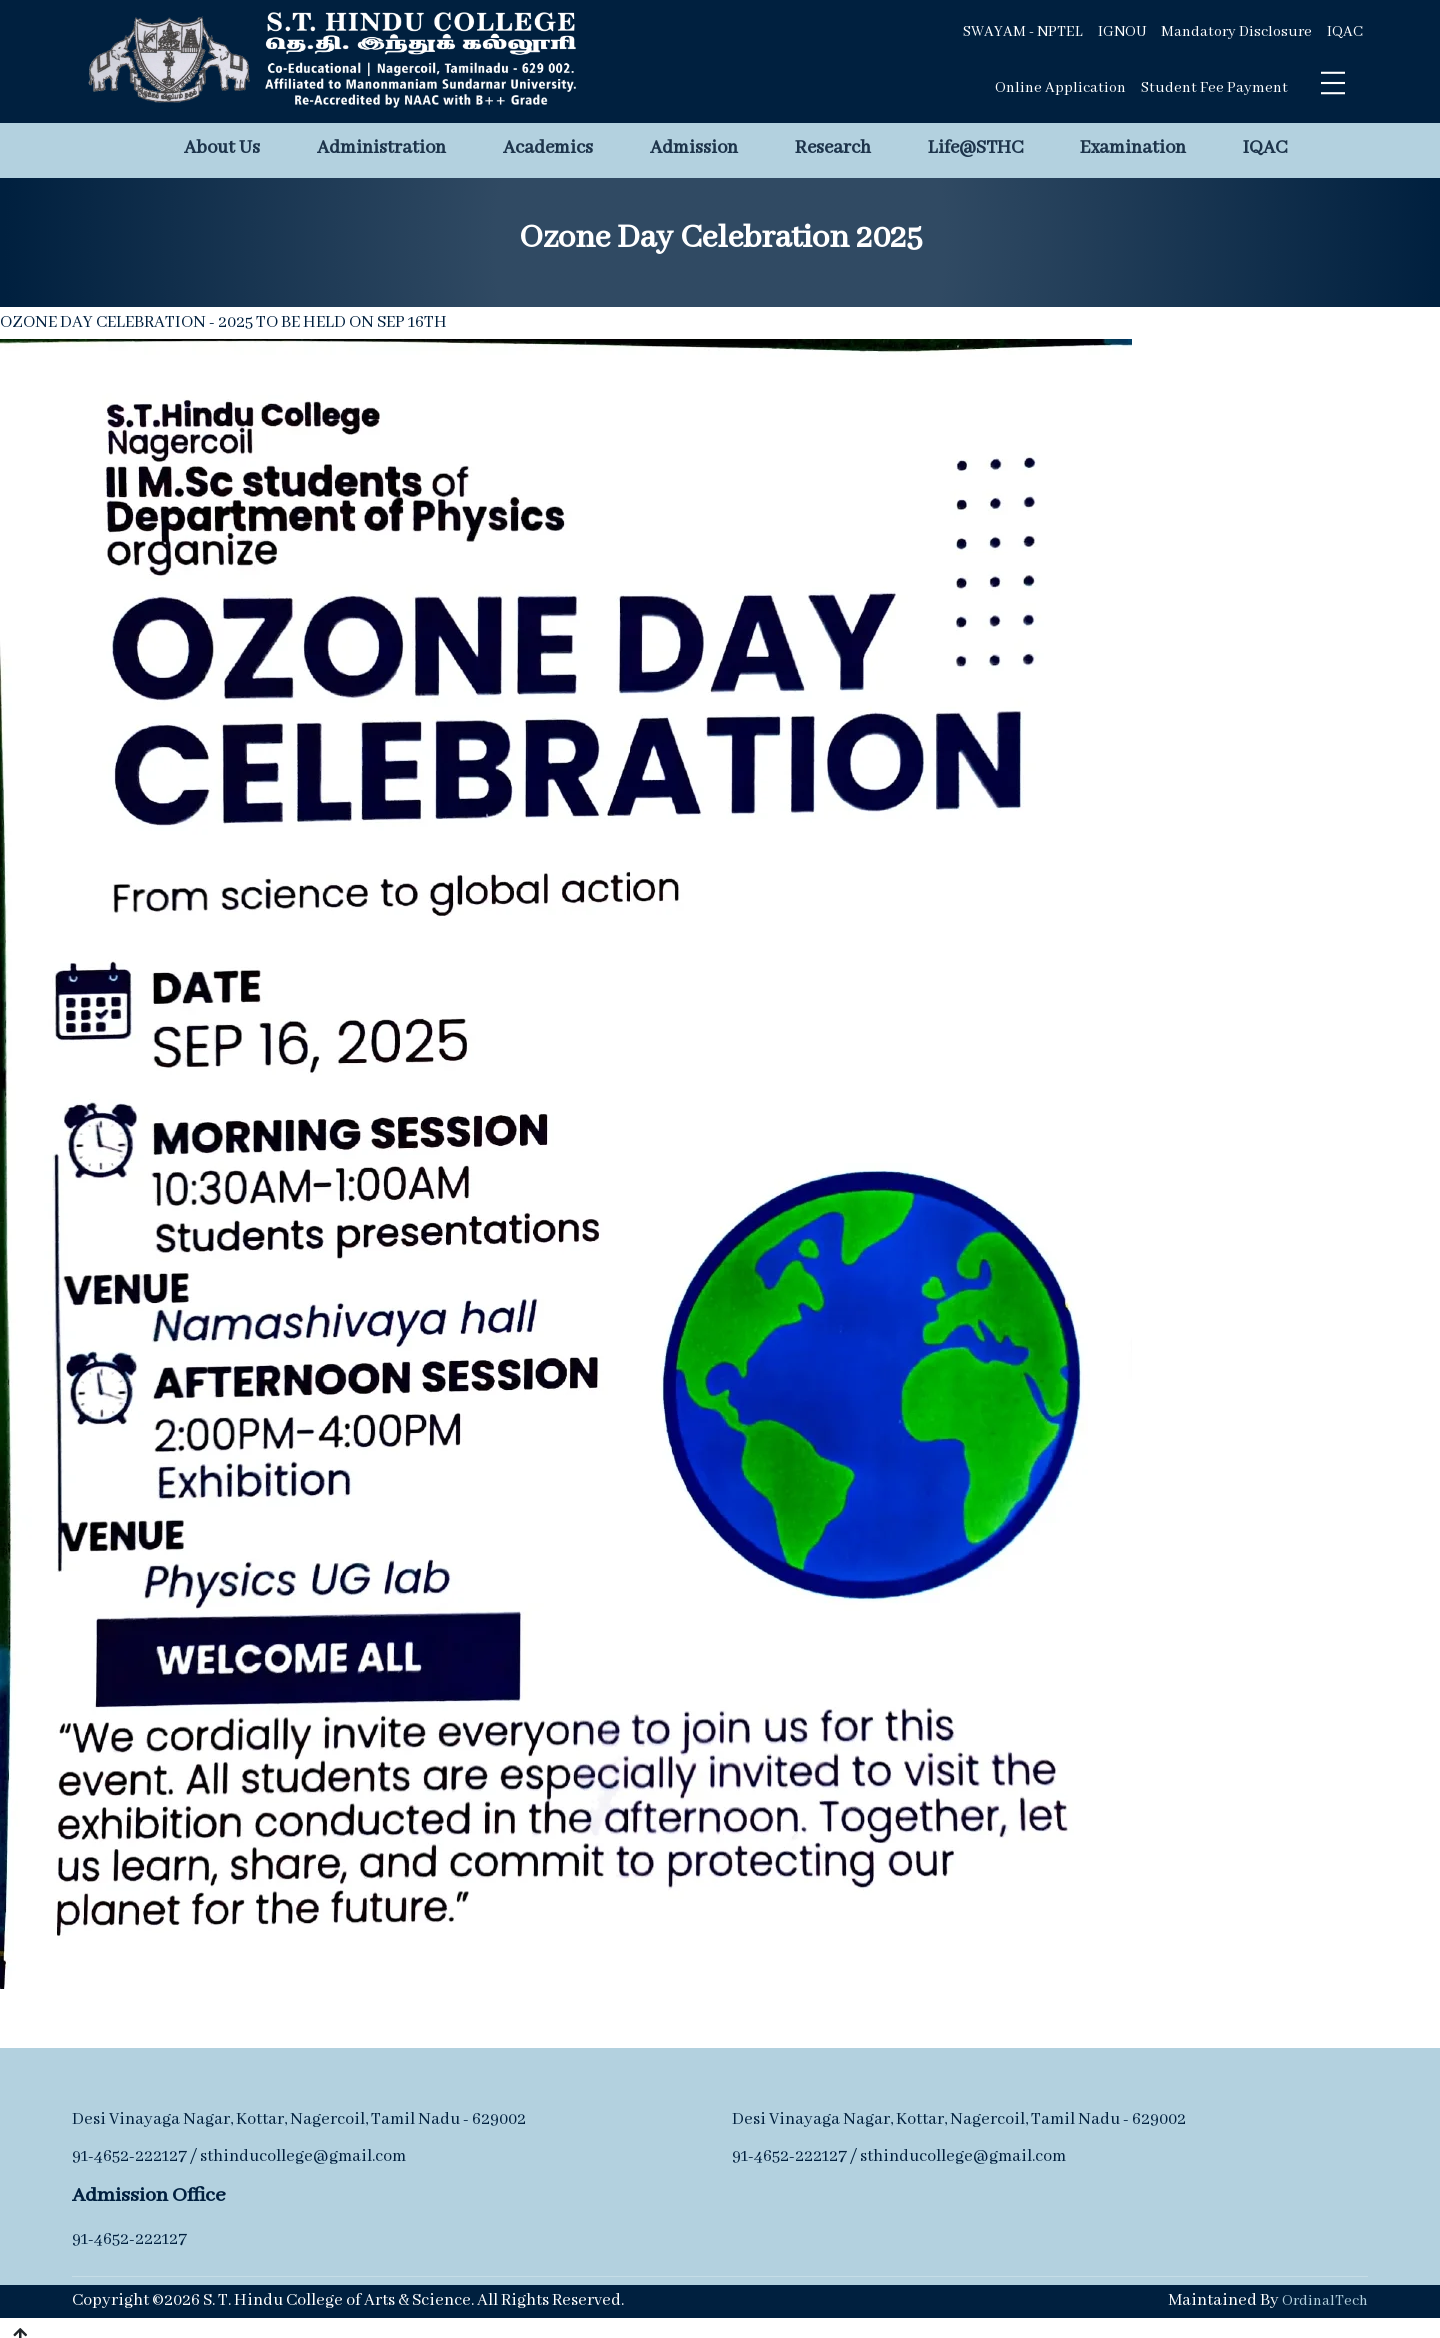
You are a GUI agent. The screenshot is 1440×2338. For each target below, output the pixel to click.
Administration (381, 148)
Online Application (1060, 88)
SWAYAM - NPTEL (1023, 32)
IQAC (1345, 32)
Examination (1133, 148)
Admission (694, 148)
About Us (222, 148)
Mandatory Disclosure (1236, 32)
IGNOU (1122, 32)
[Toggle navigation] (1333, 83)
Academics (548, 148)
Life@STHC (975, 148)
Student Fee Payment (1214, 88)
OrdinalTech (1325, 2301)
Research (833, 148)
